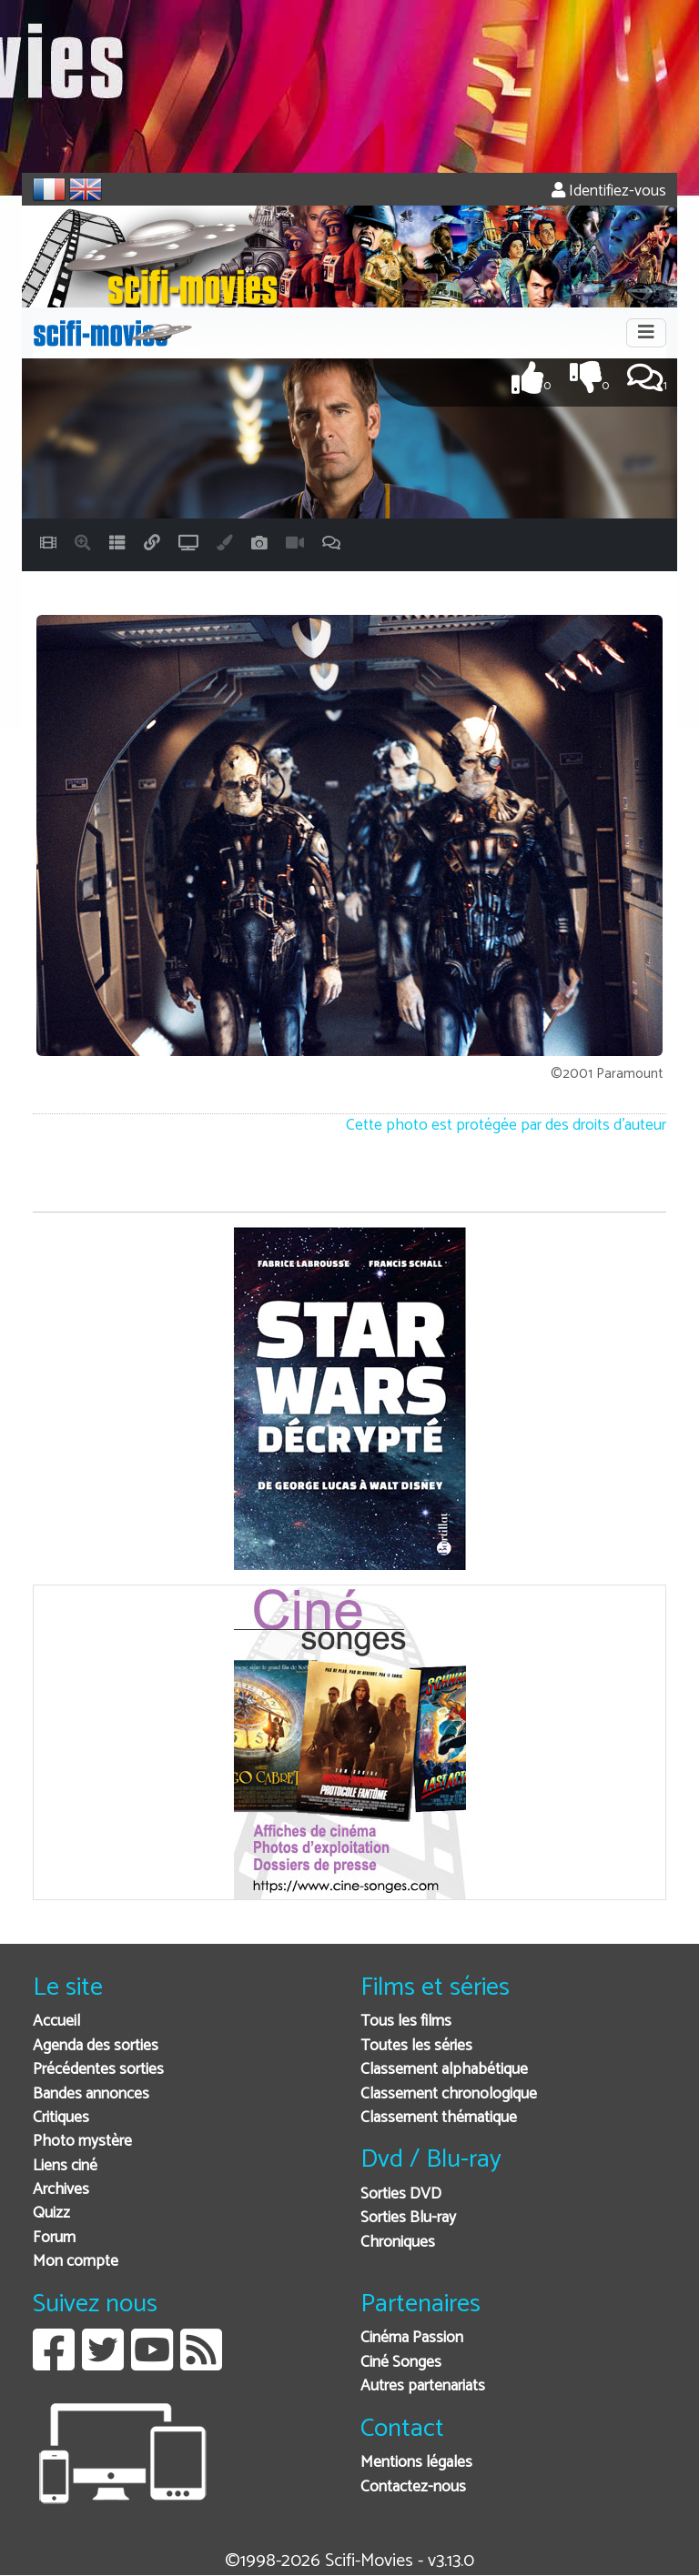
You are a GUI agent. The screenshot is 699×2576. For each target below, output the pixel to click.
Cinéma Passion (411, 2338)
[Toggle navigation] (646, 332)
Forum (54, 2238)
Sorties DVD (400, 2194)
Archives (61, 2190)
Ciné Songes (400, 2363)
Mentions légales (416, 2463)
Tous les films (405, 2021)
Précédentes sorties (98, 2070)
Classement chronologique (448, 2094)
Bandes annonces (91, 2094)
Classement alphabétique (444, 2070)
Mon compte (75, 2262)
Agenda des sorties (95, 2046)
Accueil (56, 2021)
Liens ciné (65, 2166)
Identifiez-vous (609, 191)
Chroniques (397, 2242)
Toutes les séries (416, 2046)
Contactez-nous (413, 2487)
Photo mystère (82, 2141)
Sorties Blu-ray (408, 2218)
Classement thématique (438, 2118)
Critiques (61, 2118)
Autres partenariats (422, 2386)
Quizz (51, 2213)
